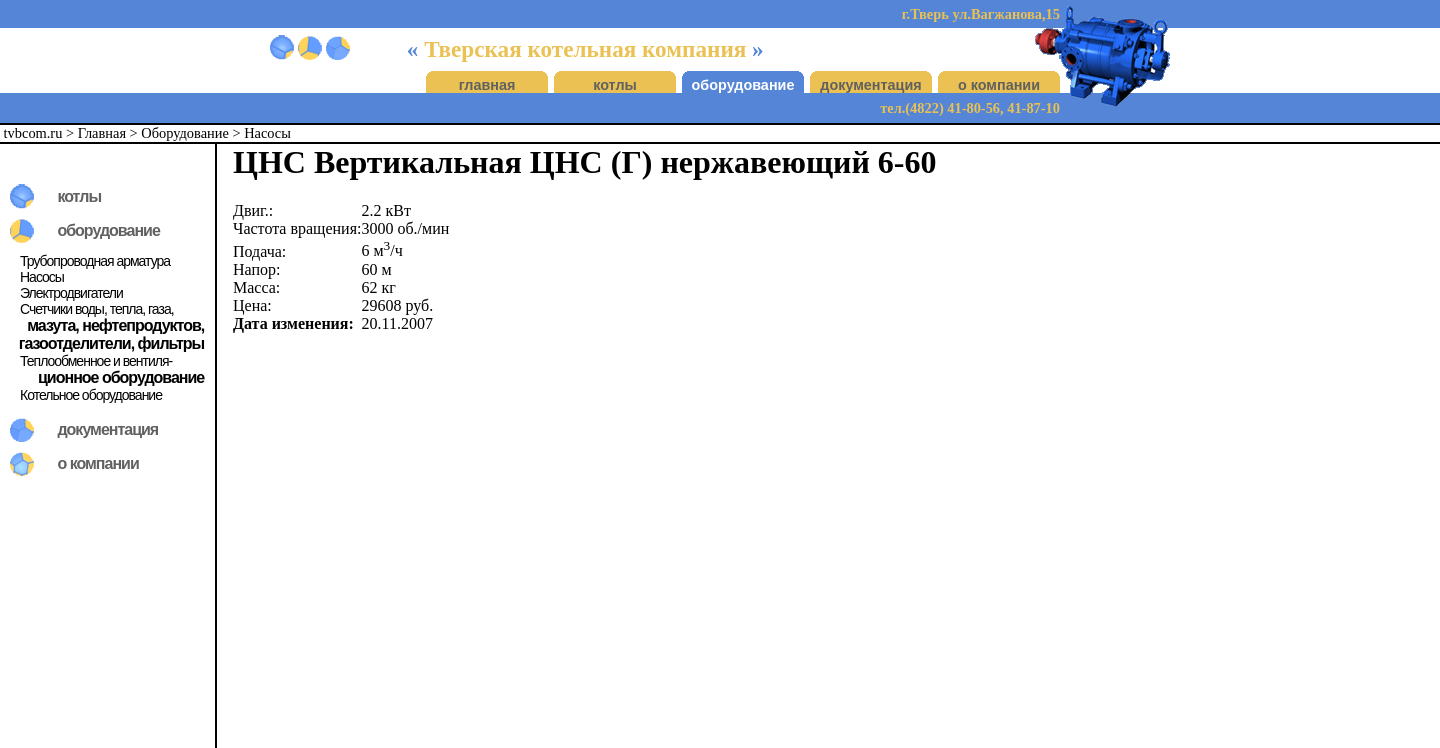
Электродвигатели (71, 293)
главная (487, 85)
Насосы (267, 133)
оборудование (743, 85)
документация (870, 85)
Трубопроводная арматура (95, 261)
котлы (615, 85)
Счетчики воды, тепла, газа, (97, 309)
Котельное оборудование (91, 395)
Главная (102, 133)
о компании (999, 85)
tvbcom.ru (33, 133)
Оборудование (185, 133)
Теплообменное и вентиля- (96, 361)
